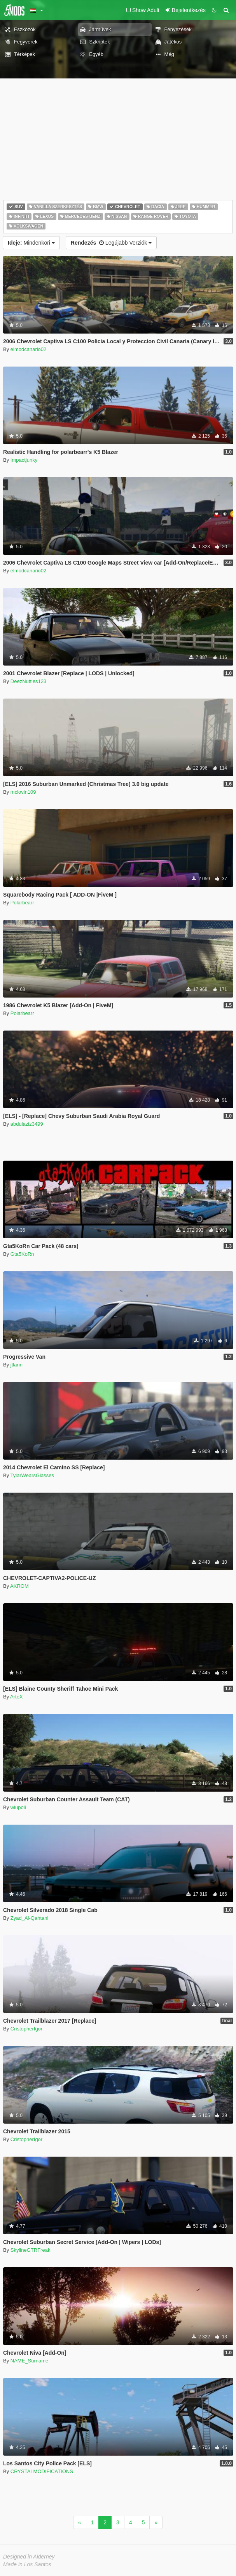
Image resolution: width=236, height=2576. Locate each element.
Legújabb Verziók (111, 243)
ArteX (16, 1697)
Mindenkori (31, 243)
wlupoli (18, 1807)
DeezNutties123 (28, 681)
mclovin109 (23, 792)
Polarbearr (22, 903)
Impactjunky (23, 460)
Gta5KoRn (22, 1254)
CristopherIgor (26, 2029)
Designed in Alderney (29, 2556)
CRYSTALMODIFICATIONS (41, 2471)
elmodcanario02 (28, 349)
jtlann (16, 1365)
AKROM (19, 1586)
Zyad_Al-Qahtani (29, 1918)
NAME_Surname (29, 2361)
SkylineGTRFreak (30, 2250)
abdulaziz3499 (26, 1124)
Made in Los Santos (27, 2564)
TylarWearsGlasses (32, 1475)
